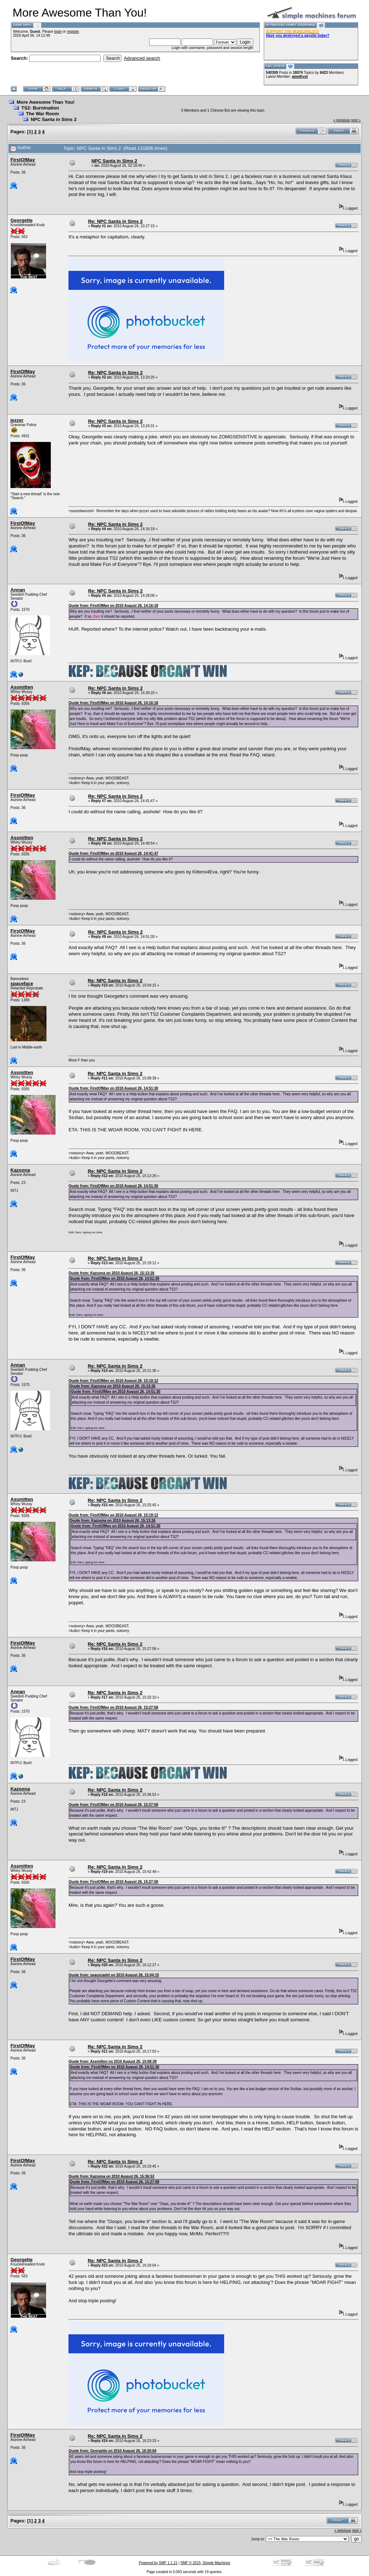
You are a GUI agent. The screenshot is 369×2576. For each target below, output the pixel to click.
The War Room (42, 113)
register (73, 31)
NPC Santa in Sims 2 (53, 119)
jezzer (16, 420)
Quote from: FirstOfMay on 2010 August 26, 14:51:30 (113, 1088)
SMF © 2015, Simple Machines (205, 2563)
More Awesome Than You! (46, 102)
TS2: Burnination (40, 108)
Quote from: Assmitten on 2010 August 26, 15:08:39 (112, 2061)
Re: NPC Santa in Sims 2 (115, 221)
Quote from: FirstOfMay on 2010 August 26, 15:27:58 (113, 1707)
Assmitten (21, 687)
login (58, 31)
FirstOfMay (22, 159)
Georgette (21, 220)
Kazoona (20, 1170)
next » (356, 120)
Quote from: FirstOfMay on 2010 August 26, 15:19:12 (113, 1381)
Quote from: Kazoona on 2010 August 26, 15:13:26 (111, 1273)
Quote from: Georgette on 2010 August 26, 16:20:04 (112, 2451)
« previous (341, 120)
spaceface (21, 983)
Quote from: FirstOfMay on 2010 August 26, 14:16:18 (113, 606)
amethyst (300, 77)
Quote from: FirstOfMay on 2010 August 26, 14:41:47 (113, 853)
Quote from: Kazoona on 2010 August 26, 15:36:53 (111, 2176)
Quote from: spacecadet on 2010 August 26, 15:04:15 (113, 1975)
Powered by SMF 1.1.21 (158, 2563)
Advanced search (142, 58)
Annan (17, 589)
